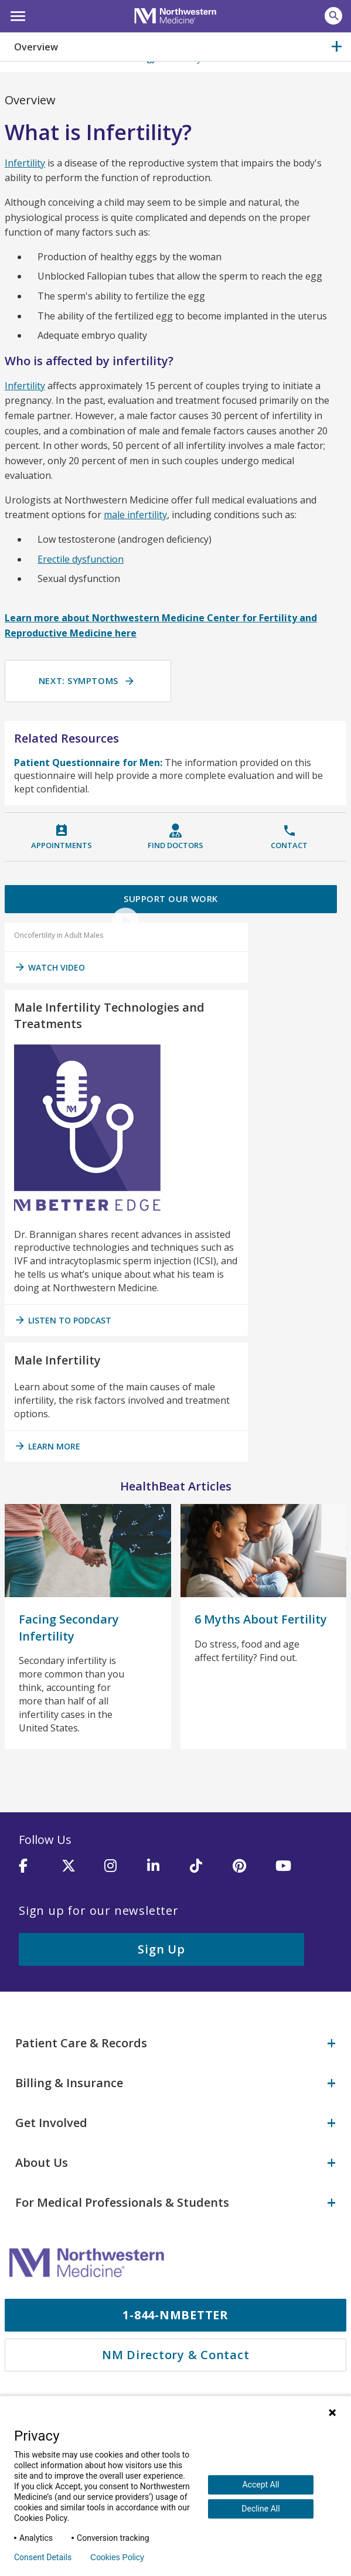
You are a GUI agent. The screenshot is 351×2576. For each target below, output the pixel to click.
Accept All (260, 2484)
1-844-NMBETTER (175, 2310)
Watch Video (49, 969)
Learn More (47, 1448)
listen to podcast (62, 1322)
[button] (16, 14)
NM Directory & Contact (176, 2350)
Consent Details (42, 2557)
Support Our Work (171, 899)
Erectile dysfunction (81, 559)
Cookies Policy (117, 2557)
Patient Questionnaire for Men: (88, 762)
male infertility (135, 514)
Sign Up (161, 1951)
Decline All (260, 2508)
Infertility (25, 162)
